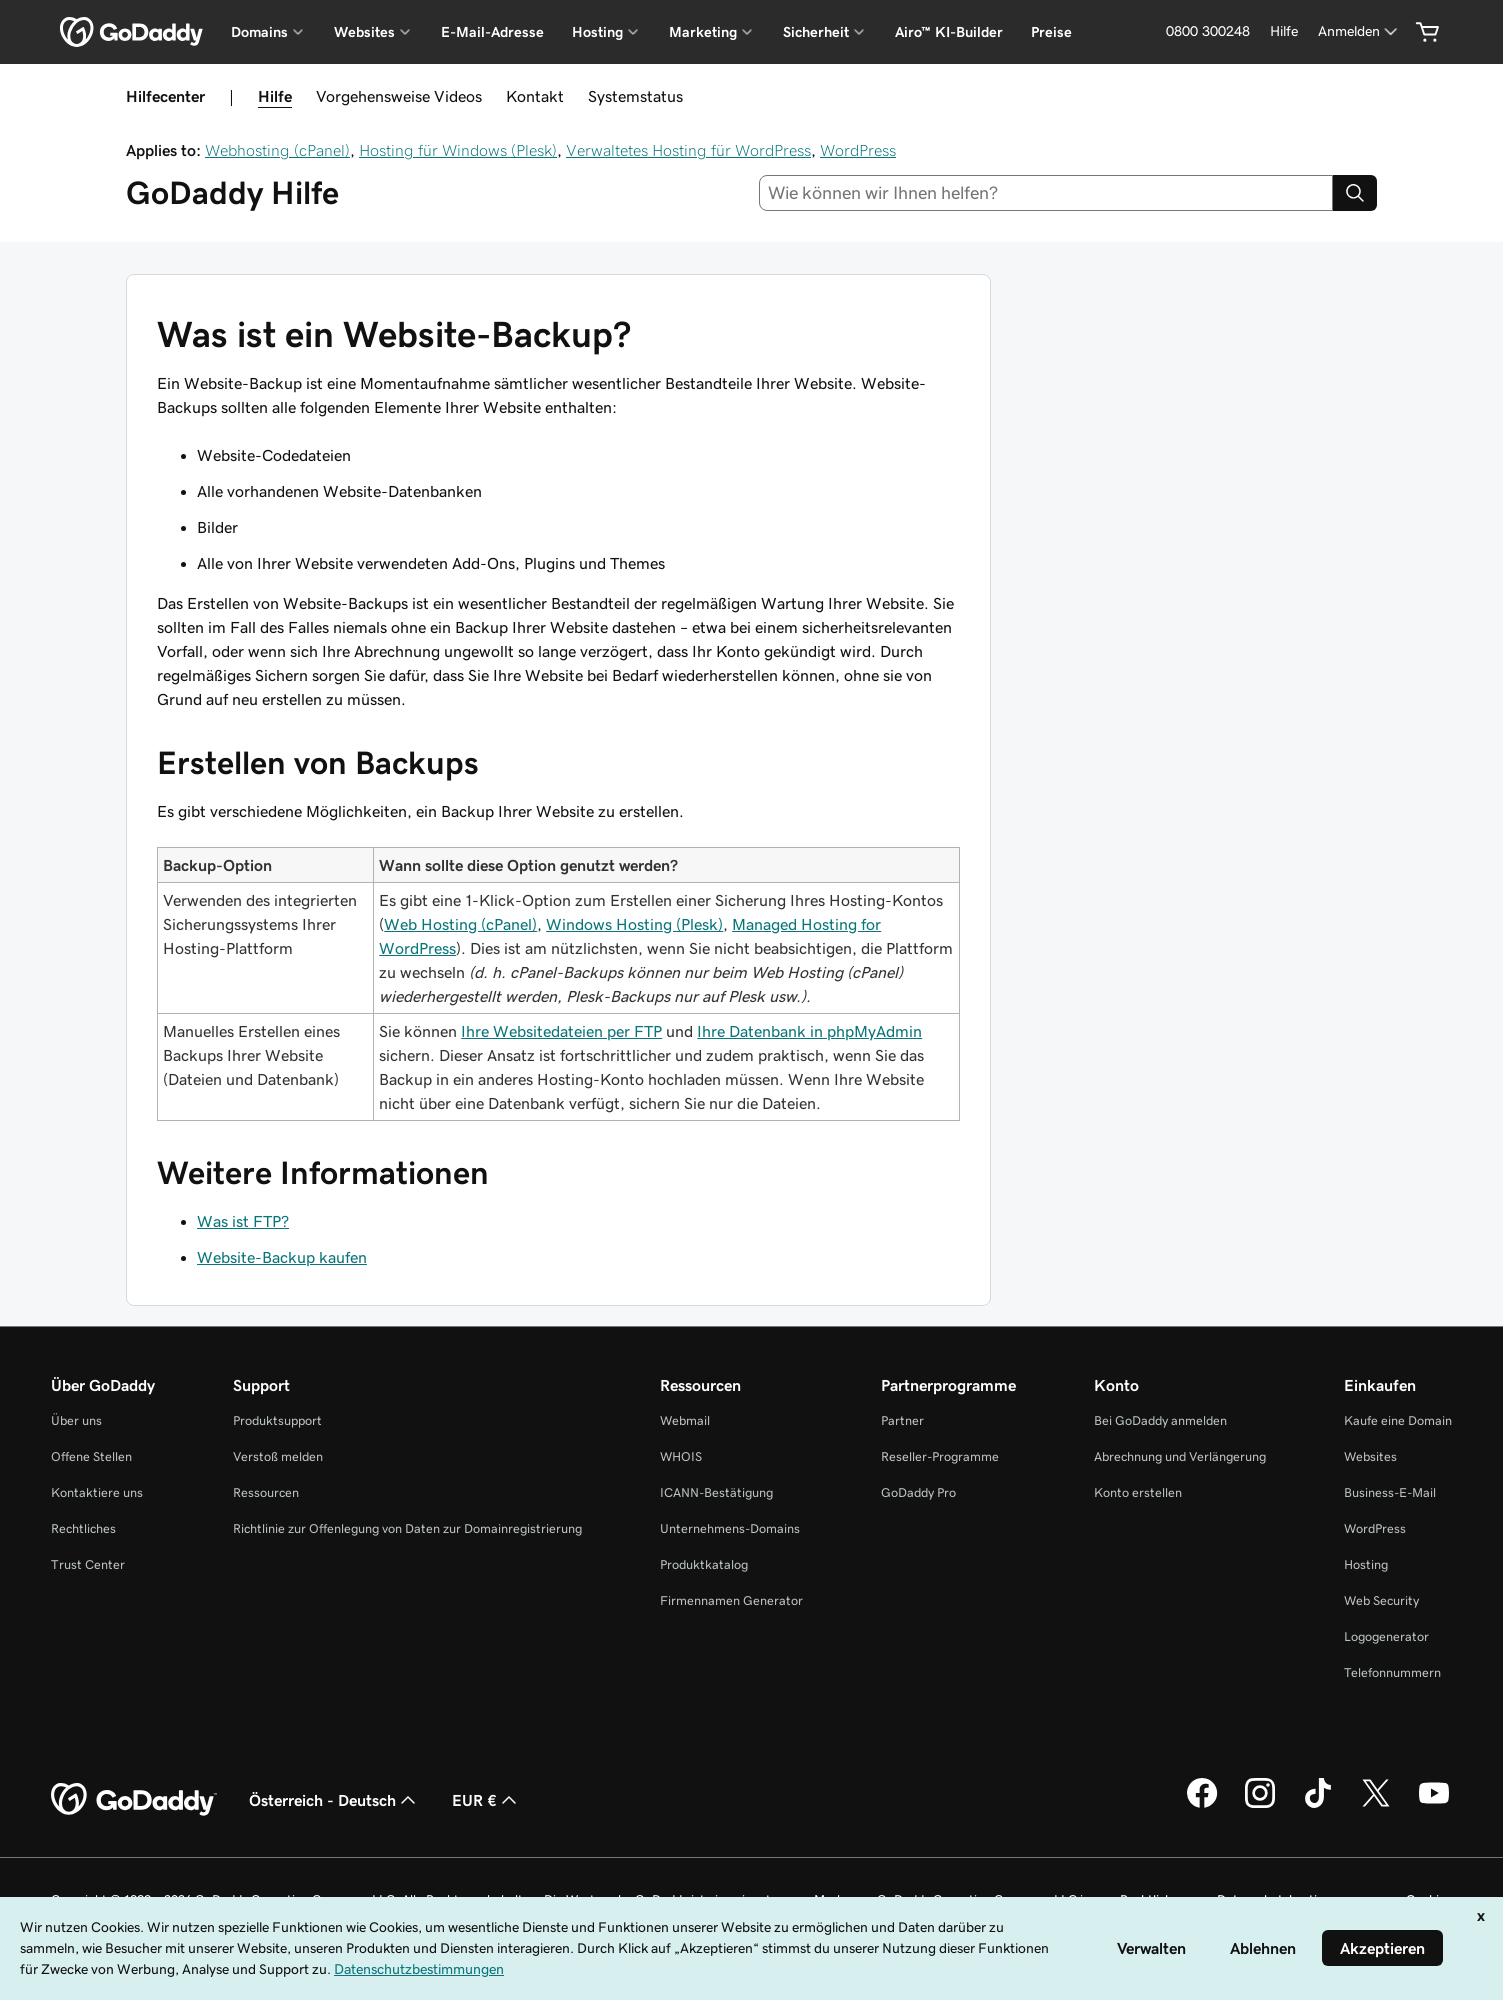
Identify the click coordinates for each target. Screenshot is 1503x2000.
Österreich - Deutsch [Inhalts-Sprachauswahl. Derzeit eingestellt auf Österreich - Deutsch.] (334, 1800)
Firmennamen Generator (731, 1600)
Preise (1051, 32)
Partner (902, 1420)
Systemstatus (635, 96)
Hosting (1366, 1564)
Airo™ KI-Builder (949, 32)
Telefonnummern (1392, 1672)
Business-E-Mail (1390, 1492)
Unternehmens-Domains (730, 1528)
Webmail (685, 1420)
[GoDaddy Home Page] (134, 1800)
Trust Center (88, 1564)
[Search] (1355, 193)
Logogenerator (1386, 1636)
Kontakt (535, 96)
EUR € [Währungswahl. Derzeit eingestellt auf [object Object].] (486, 1800)
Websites (1370, 1456)
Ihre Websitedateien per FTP (561, 1031)
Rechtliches (83, 1528)
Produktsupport (277, 1420)
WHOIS (681, 1456)
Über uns (76, 1420)
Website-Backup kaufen (282, 1257)
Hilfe (275, 96)
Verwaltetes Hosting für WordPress (688, 150)
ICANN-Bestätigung (716, 1492)
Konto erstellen (1138, 1492)
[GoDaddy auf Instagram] (1260, 1805)
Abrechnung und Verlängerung (1180, 1456)
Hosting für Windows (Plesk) (458, 150)
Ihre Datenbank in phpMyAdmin (809, 1031)
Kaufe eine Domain (1398, 1420)
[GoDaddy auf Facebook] (1202, 1805)
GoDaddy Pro (918, 1492)
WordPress (858, 150)
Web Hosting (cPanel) (460, 924)
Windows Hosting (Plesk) (634, 924)
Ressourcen (266, 1492)
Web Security (1381, 1600)
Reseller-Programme (940, 1456)
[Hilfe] (1284, 31)
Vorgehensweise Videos (399, 96)
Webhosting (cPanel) (277, 150)
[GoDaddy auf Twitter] (1376, 1805)
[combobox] (1046, 193)
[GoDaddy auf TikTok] (1318, 1805)
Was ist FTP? (243, 1221)
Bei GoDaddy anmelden (1160, 1420)
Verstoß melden (278, 1456)
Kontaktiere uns (97, 1492)
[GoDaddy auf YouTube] (1434, 1805)
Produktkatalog (704, 1564)
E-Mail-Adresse (492, 32)
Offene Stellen (91, 1456)
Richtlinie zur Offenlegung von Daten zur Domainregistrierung (407, 1528)
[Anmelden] (1359, 31)
